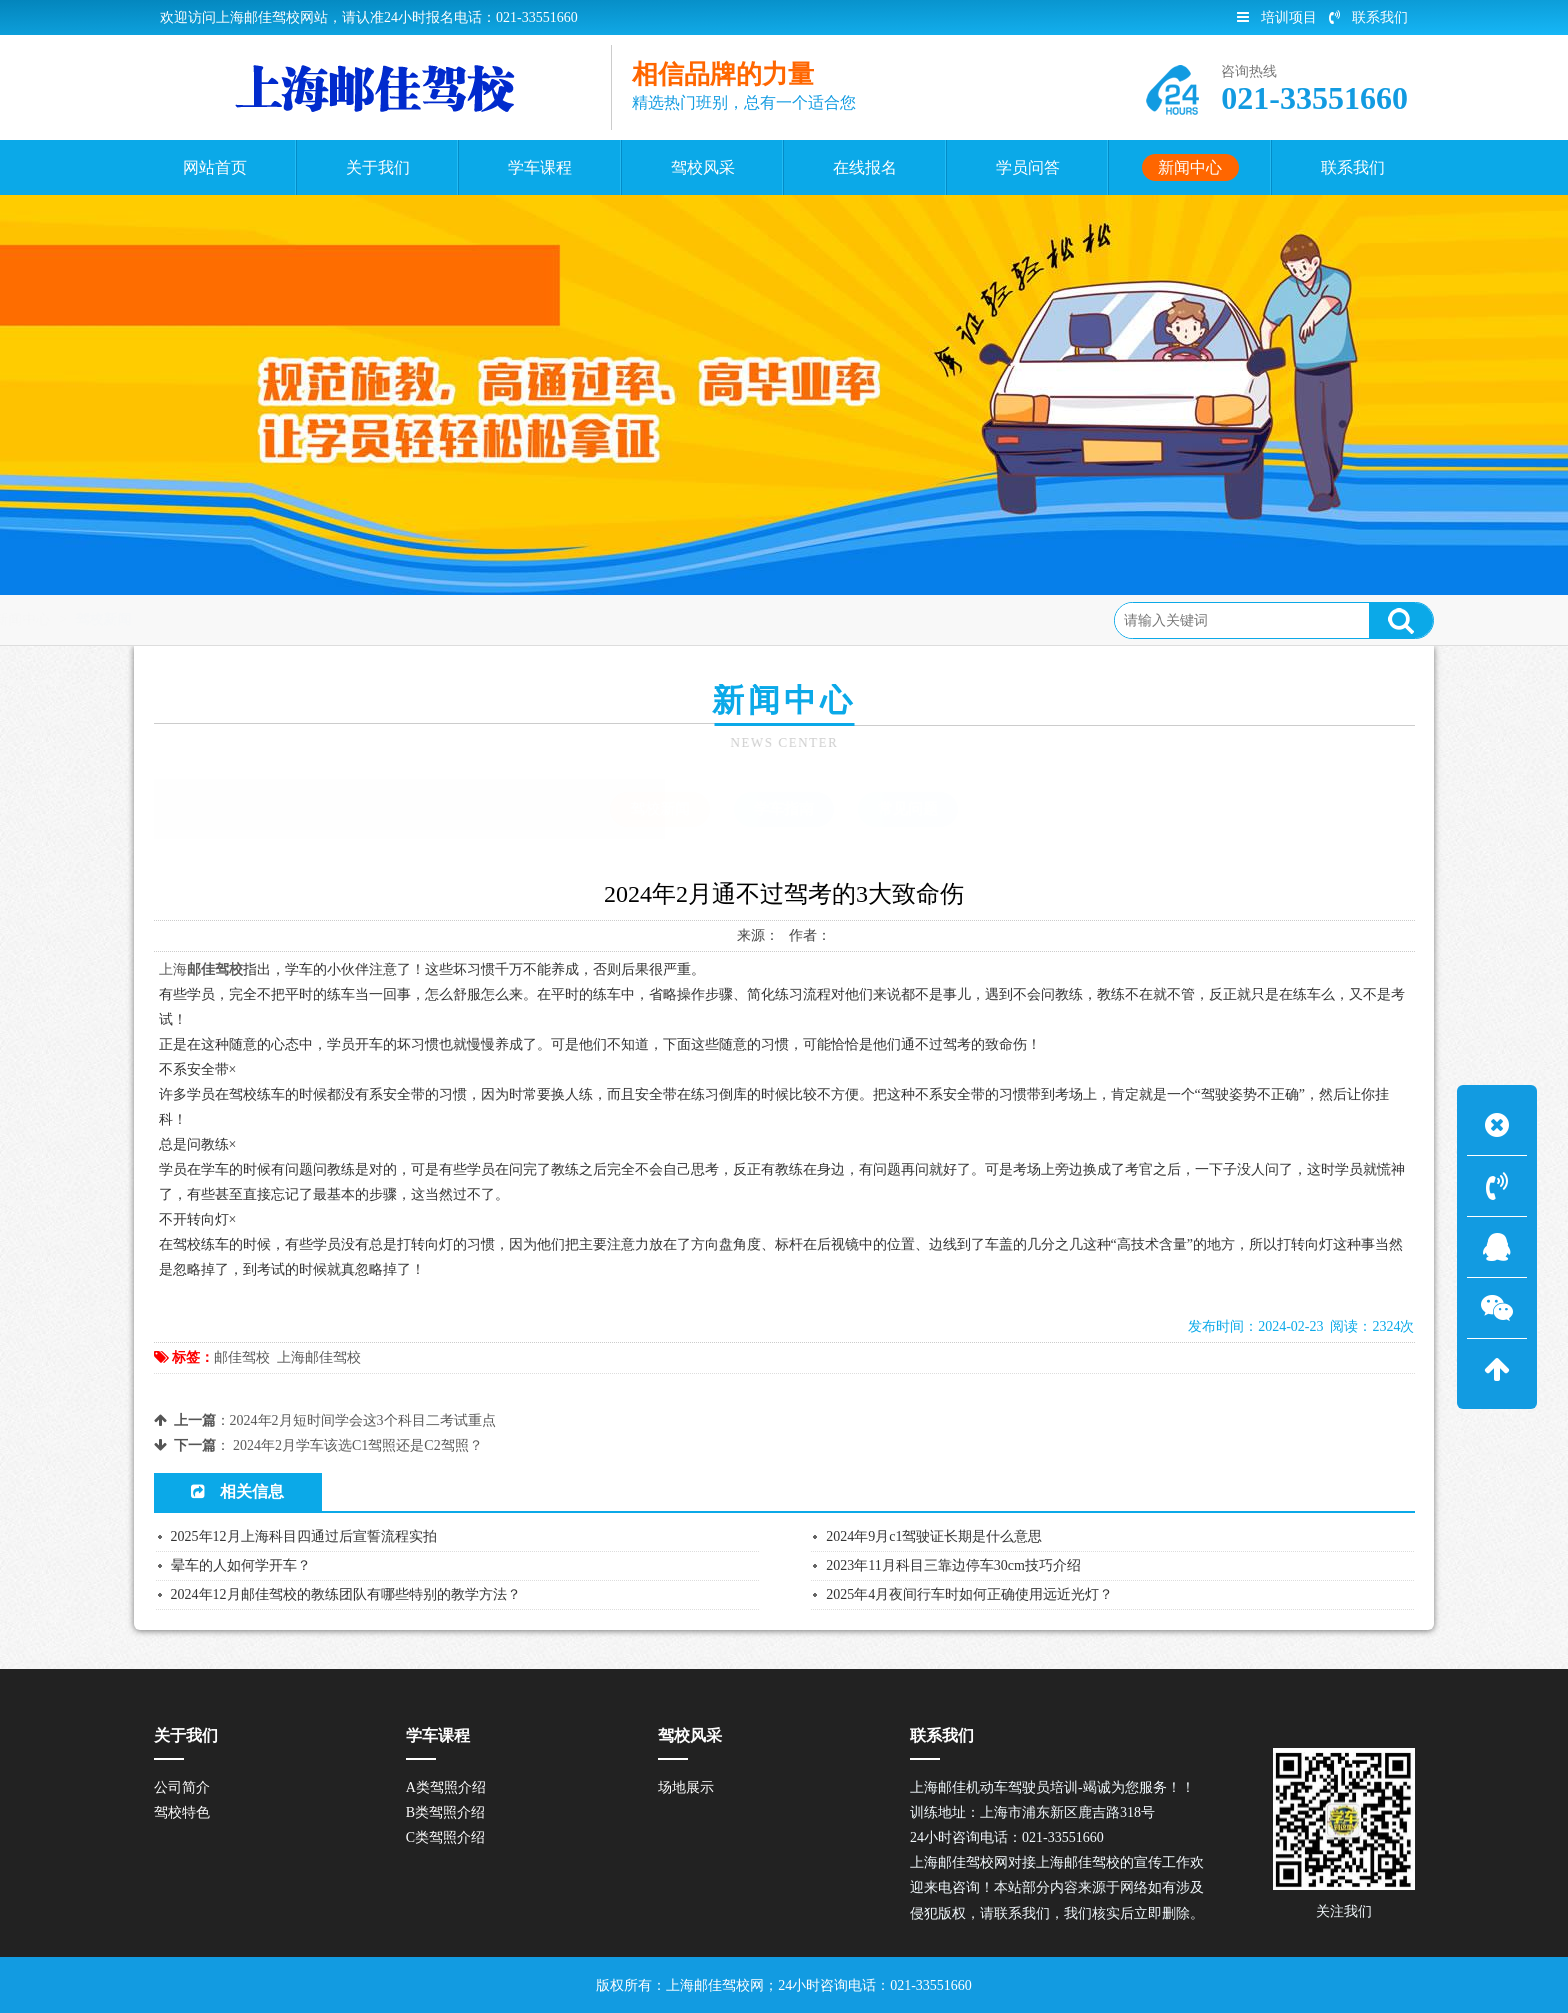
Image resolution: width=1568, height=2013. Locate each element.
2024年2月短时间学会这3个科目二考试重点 (363, 1420)
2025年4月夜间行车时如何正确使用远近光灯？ (969, 1594)
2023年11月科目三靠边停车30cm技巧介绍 (953, 1565)
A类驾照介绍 (446, 1787)
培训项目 (1277, 17)
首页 (234, 619)
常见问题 (908, 809)
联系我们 (1368, 17)
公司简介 (182, 1787)
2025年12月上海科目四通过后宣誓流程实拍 (304, 1536)
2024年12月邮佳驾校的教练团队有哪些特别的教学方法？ (346, 1594)
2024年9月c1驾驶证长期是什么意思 (934, 1536)
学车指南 (784, 809)
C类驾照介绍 (445, 1837)
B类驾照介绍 (445, 1812)
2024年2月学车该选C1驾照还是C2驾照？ (358, 1445)
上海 (173, 969)
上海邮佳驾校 (319, 1357)
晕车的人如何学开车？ (241, 1565)
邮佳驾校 (242, 1357)
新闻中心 (301, 619)
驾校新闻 (382, 619)
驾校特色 (182, 1812)
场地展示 (686, 1787)
